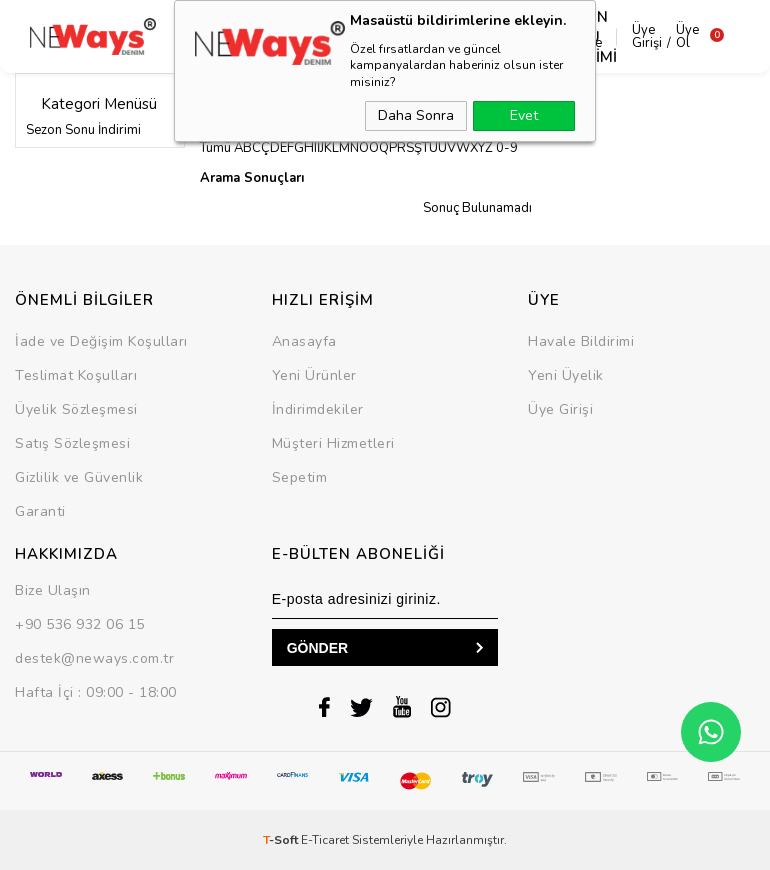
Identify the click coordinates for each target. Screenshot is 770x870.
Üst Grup (265, 37)
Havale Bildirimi (581, 341)
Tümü (215, 148)
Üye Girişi (628, 36)
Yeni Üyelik (566, 375)
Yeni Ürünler (314, 375)
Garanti (40, 511)
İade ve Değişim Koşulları (101, 341)
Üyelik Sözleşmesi (76, 409)
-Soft (282, 840)
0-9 (507, 148)
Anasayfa (304, 341)
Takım (451, 37)
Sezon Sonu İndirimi (83, 130)
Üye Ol (668, 36)
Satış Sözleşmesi (72, 443)
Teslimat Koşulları (76, 375)
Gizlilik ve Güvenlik (79, 477)
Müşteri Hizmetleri (333, 443)
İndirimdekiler (318, 409)
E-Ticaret (325, 840)
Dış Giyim (173, 37)
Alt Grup (358, 37)
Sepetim (300, 477)
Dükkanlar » (237, 96)
